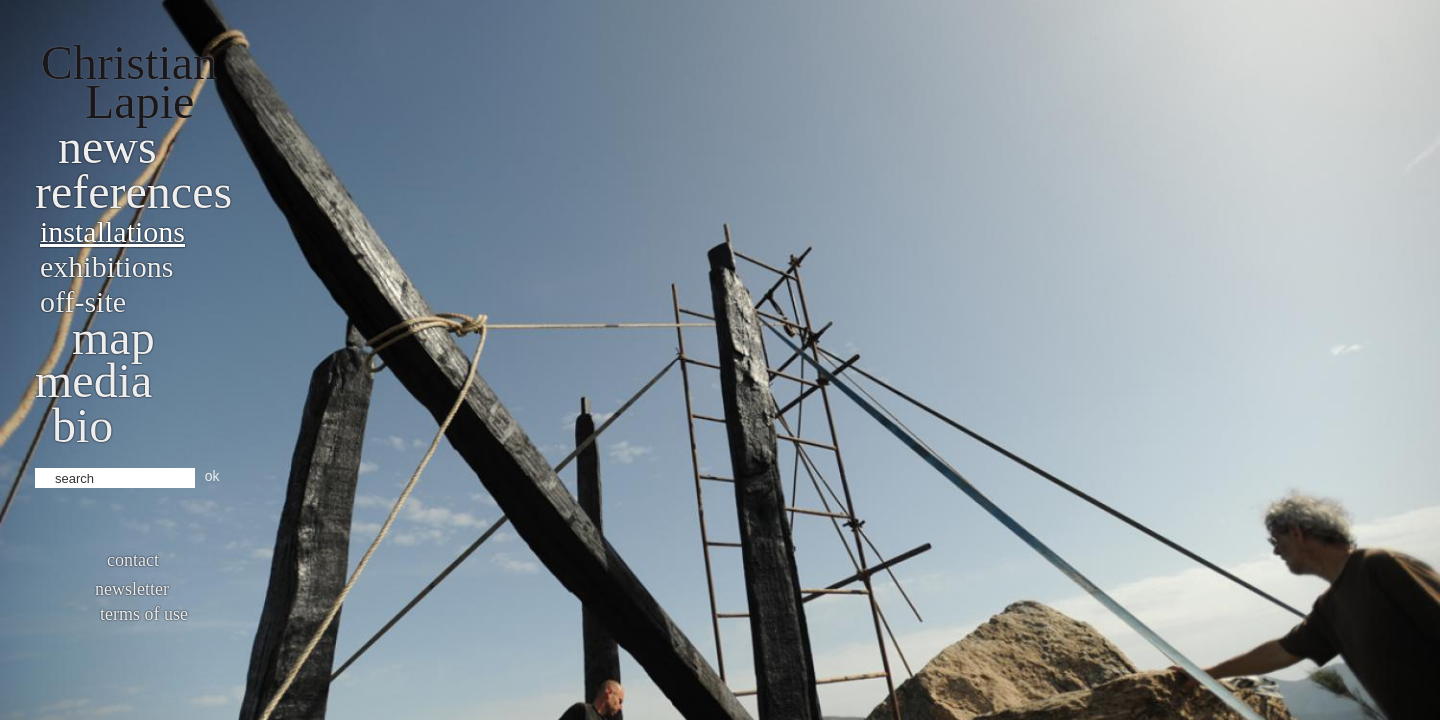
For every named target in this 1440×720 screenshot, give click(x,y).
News (107, 146)
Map (113, 337)
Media (93, 380)
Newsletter (132, 589)
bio (82, 425)
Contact (133, 560)
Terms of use (144, 614)
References (133, 191)
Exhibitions (106, 266)
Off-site (83, 301)
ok (212, 476)
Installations (112, 231)
